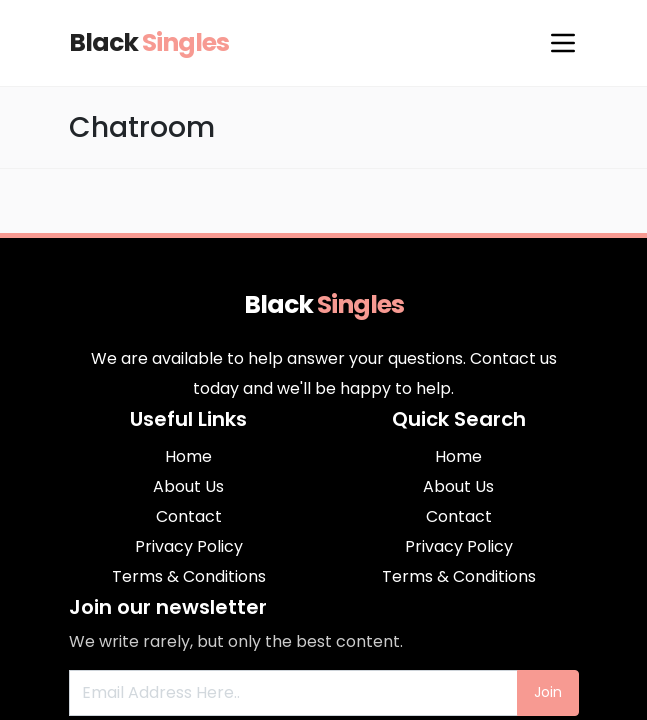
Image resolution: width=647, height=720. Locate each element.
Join (548, 692)
